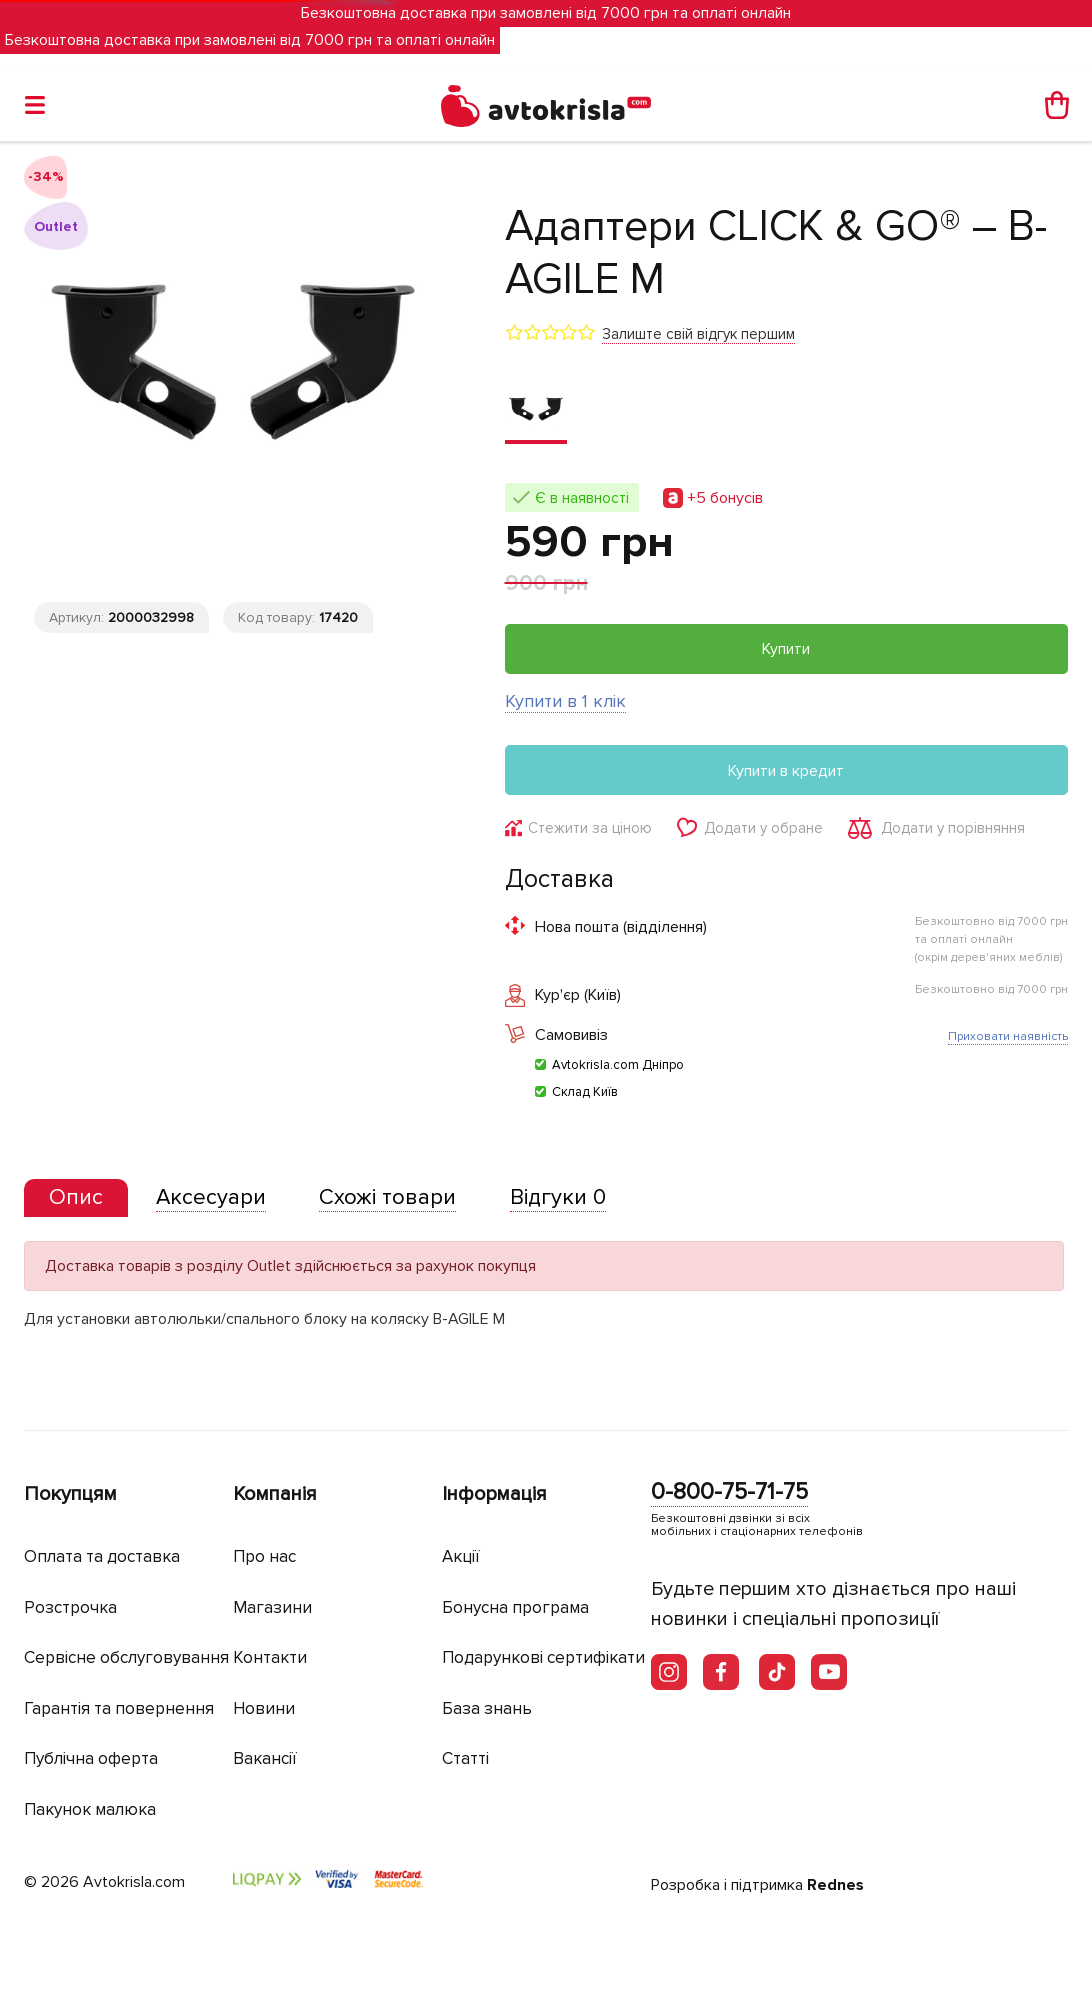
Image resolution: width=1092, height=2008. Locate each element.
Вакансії (265, 1758)
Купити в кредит (786, 771)
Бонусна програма (515, 1607)
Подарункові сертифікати (543, 1657)
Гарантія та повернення (119, 1708)
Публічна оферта (91, 1758)
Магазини (272, 1607)
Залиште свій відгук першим (698, 334)
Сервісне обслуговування (126, 1657)
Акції (461, 1556)
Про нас (264, 1556)
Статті (465, 1758)
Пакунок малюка (90, 1809)
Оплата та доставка (102, 1556)
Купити (786, 649)
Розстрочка (70, 1607)
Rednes (835, 1885)
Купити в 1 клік (565, 701)
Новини (264, 1708)
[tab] (76, 1198)
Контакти (270, 1657)
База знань (487, 1708)
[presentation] (76, 1198)
